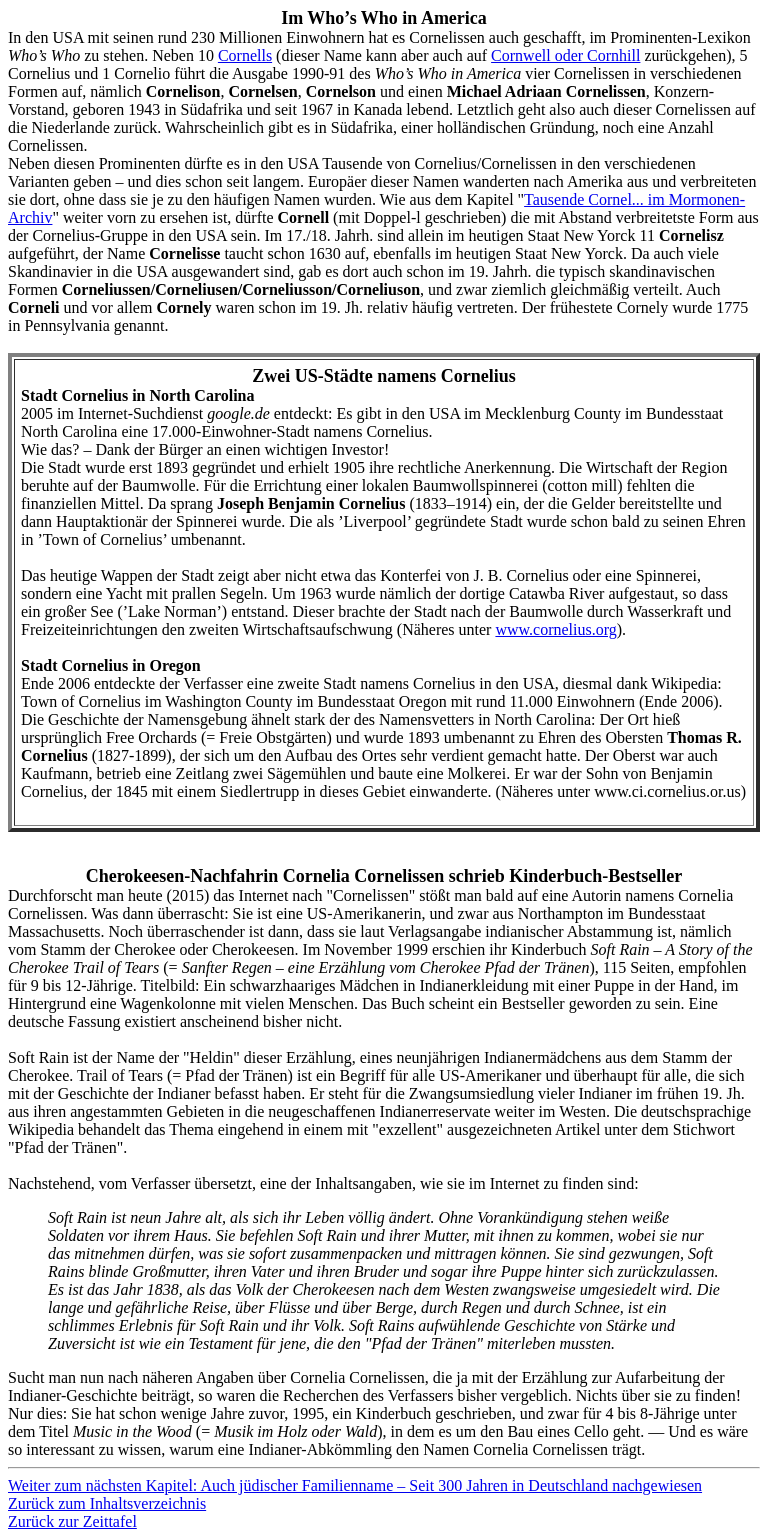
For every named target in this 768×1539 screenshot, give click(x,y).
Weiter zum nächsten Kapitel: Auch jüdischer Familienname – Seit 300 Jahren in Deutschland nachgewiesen (355, 1485)
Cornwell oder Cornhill (565, 55)
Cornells (245, 55)
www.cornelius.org (555, 629)
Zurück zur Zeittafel (72, 1521)
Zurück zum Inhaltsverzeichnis (107, 1503)
